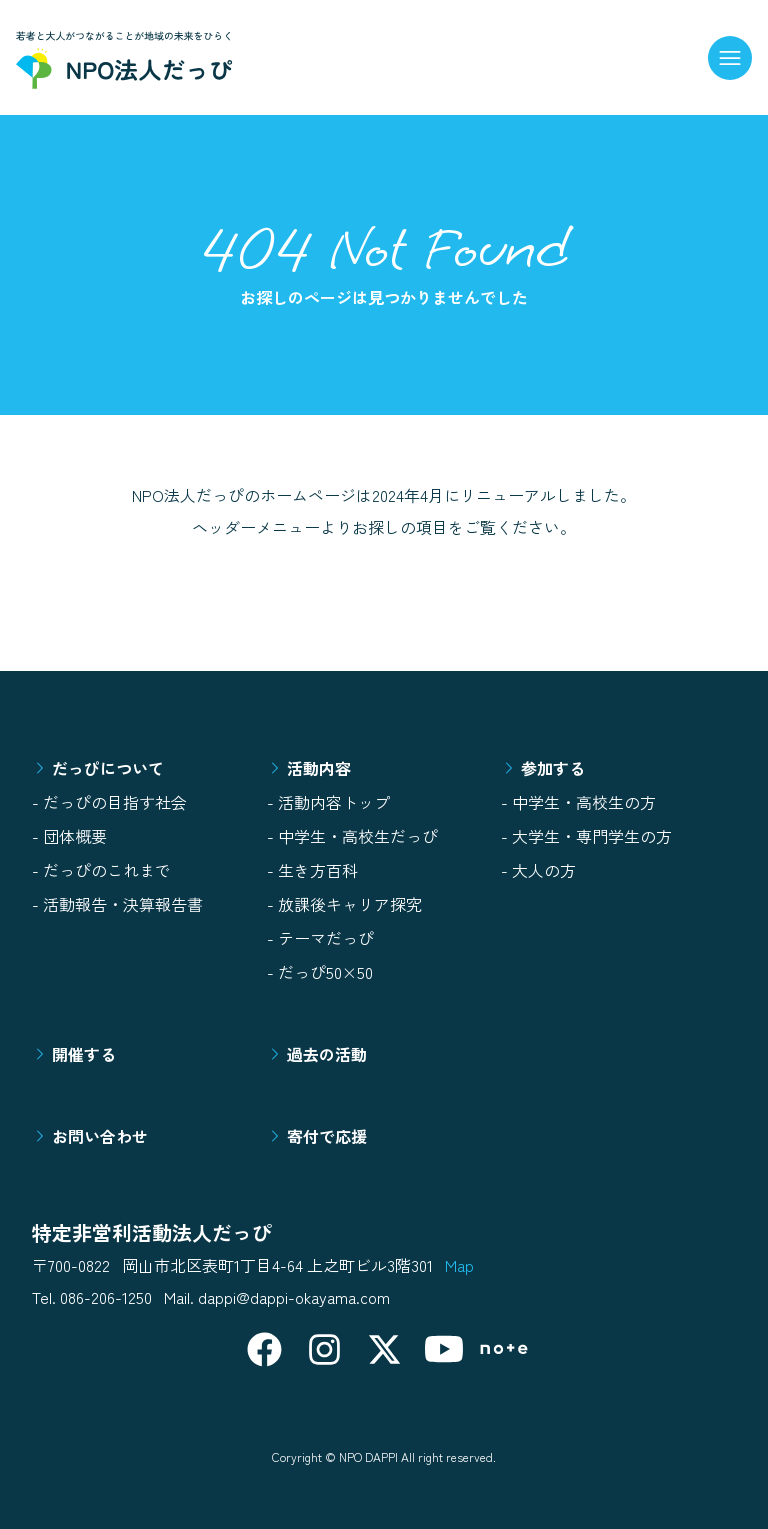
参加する (543, 768)
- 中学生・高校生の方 (578, 802)
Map (459, 1265)
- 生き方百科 (312, 870)
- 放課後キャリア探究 (344, 904)
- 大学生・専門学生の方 (586, 836)
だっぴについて (98, 768)
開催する (74, 1054)
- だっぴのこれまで (101, 870)
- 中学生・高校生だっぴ (352, 836)
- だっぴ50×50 (320, 972)
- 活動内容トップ (328, 802)
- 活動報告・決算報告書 (117, 904)
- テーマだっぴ (320, 938)
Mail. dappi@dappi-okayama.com (277, 1297)
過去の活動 (317, 1054)
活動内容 (309, 768)
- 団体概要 (69, 836)
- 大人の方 (538, 870)
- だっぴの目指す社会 (109, 802)
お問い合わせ (90, 1136)
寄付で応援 (317, 1136)
